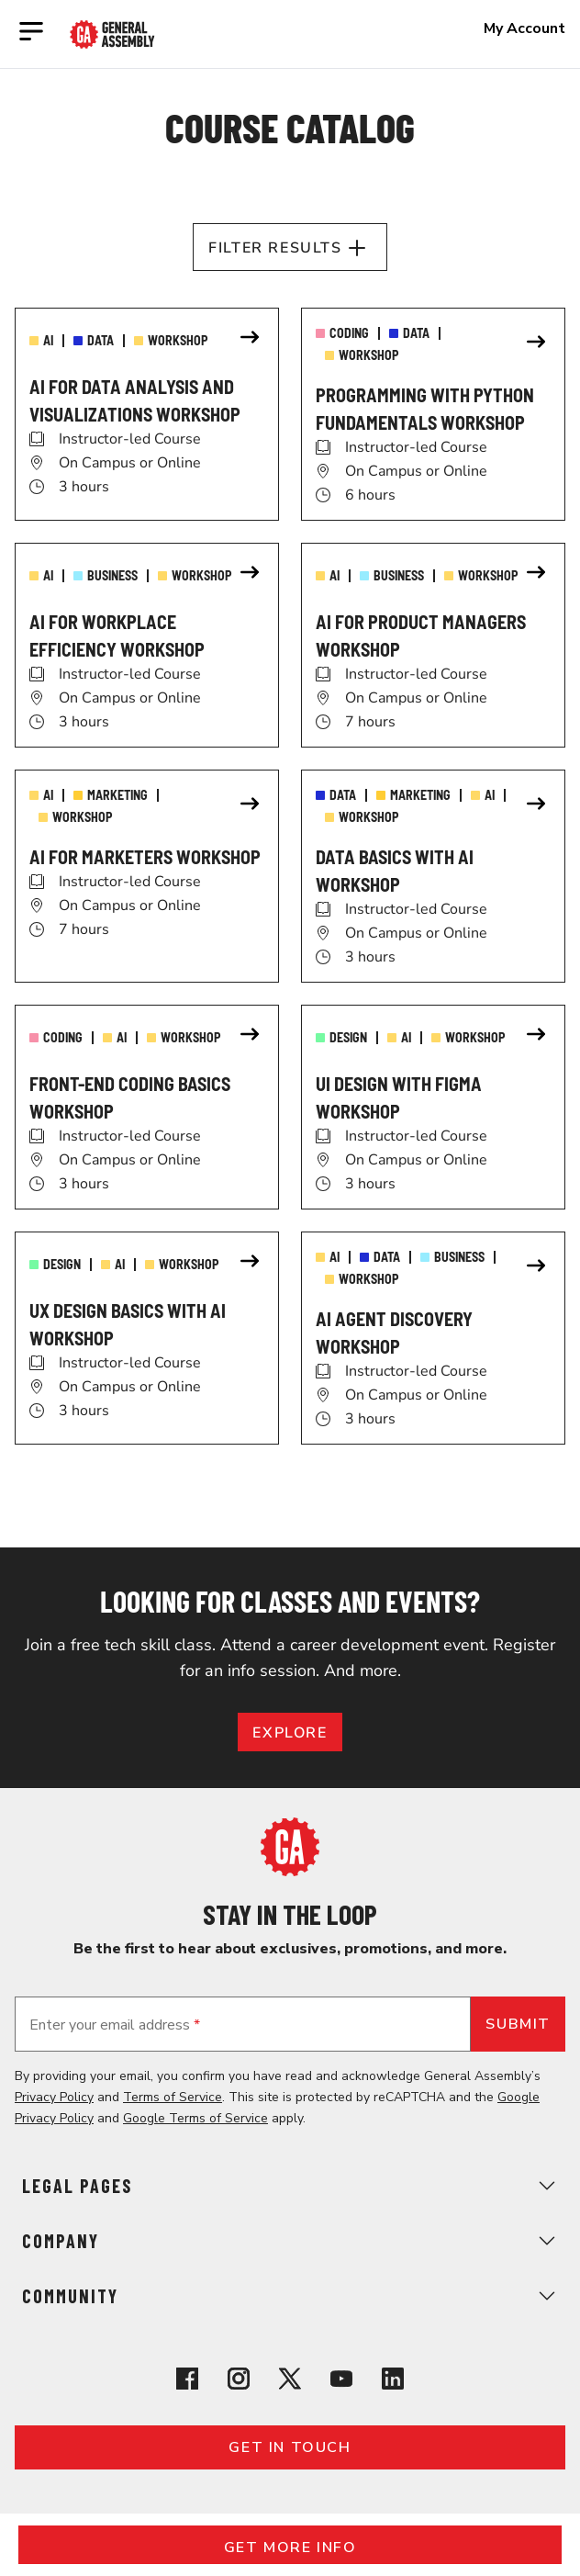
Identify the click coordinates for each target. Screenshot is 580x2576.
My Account (524, 28)
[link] (147, 414)
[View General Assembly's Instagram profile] (239, 2382)
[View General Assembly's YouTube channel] (341, 2382)
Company (290, 2241)
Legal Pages (290, 2186)
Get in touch (290, 2447)
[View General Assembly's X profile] (290, 2382)
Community (290, 2296)
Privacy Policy (54, 2097)
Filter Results (289, 248)
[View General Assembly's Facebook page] (187, 2382)
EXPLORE (289, 1733)
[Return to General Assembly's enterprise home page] (112, 34)
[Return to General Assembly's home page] (290, 1872)
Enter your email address (114, 2025)
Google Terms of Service (195, 2118)
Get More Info (290, 2547)
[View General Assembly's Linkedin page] (393, 2382)
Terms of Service (172, 2097)
